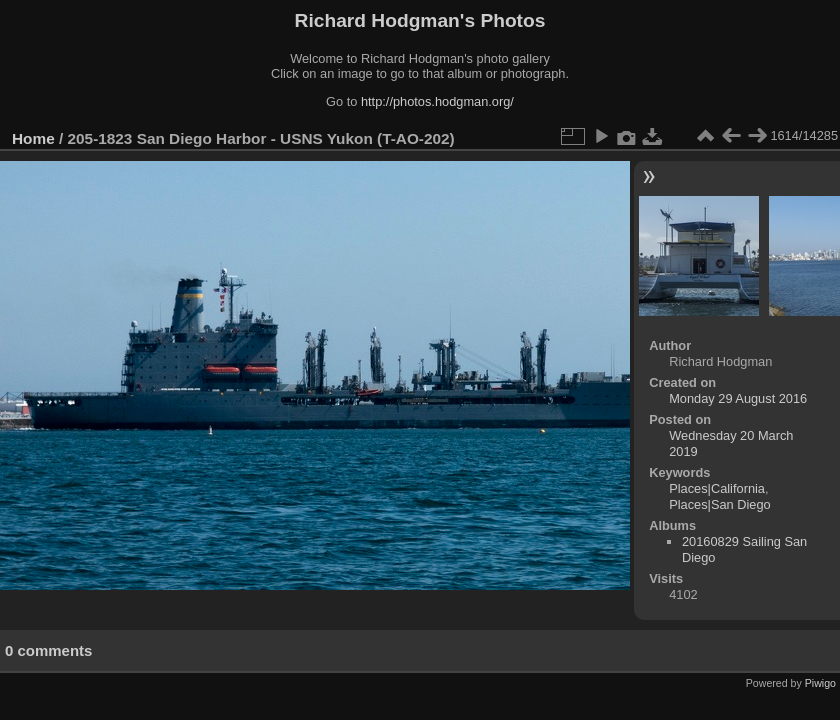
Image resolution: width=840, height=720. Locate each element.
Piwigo (820, 683)
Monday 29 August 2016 (738, 398)
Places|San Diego (720, 504)
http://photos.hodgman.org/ (437, 101)
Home (33, 138)
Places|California (717, 488)
